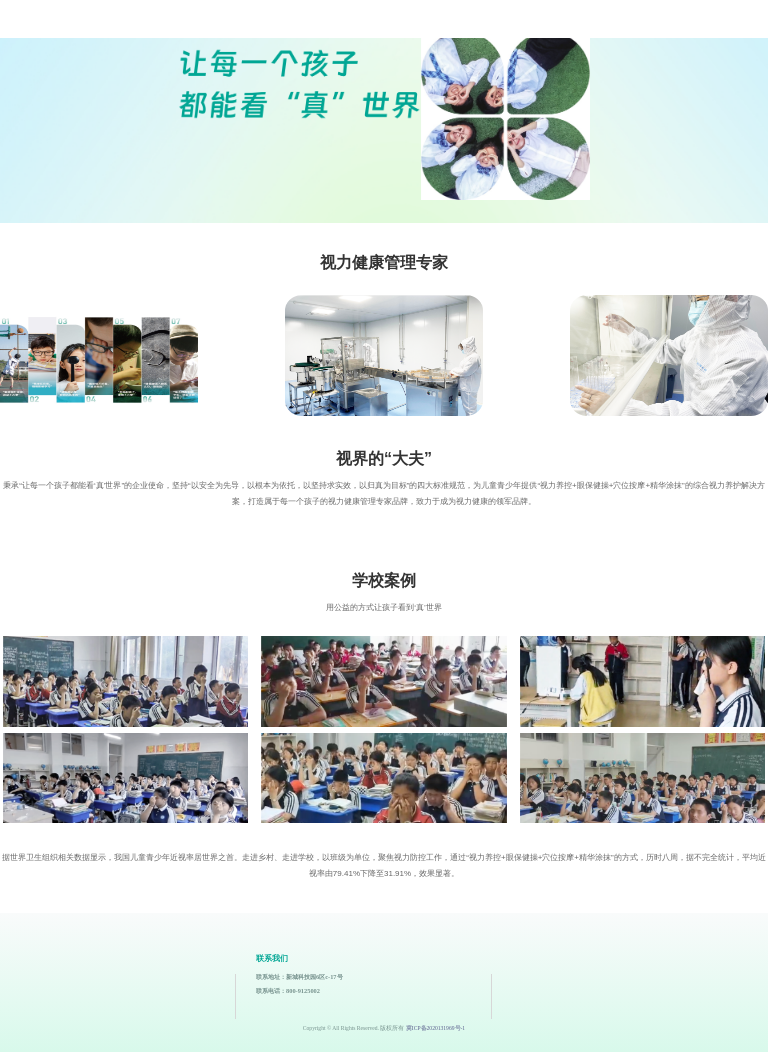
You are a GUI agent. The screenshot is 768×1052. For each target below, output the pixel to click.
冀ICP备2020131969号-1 (435, 1028)
